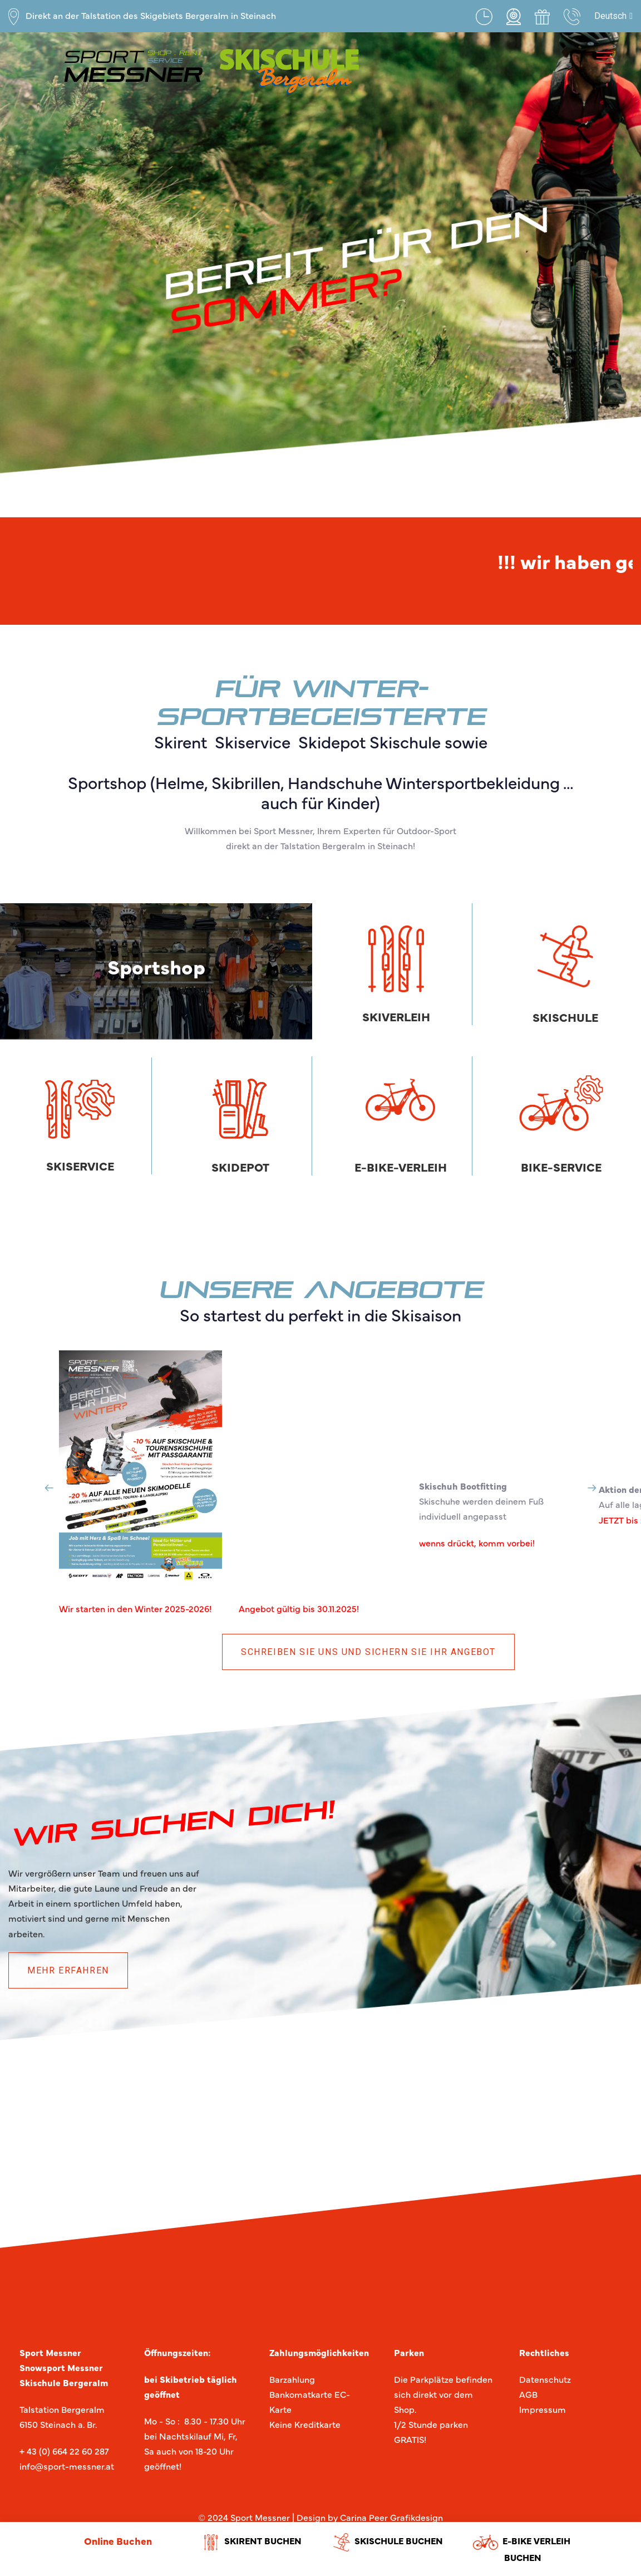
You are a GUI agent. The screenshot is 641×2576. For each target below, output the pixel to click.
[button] (613, 15)
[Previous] (49, 1487)
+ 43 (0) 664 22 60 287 (64, 2451)
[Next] (591, 1487)
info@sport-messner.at (66, 2466)
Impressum (542, 2409)
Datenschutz (545, 2379)
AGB (528, 2394)
